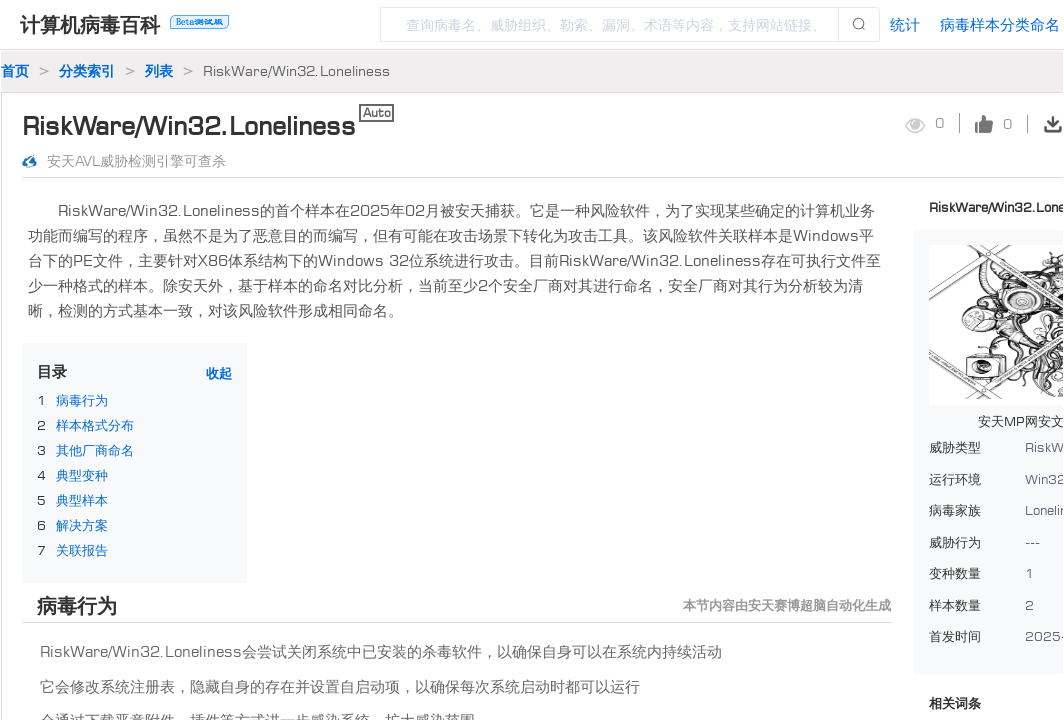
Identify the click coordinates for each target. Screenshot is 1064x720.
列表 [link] (159, 70)
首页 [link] (15, 70)
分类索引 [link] (87, 70)
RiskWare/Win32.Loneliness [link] (296, 70)
